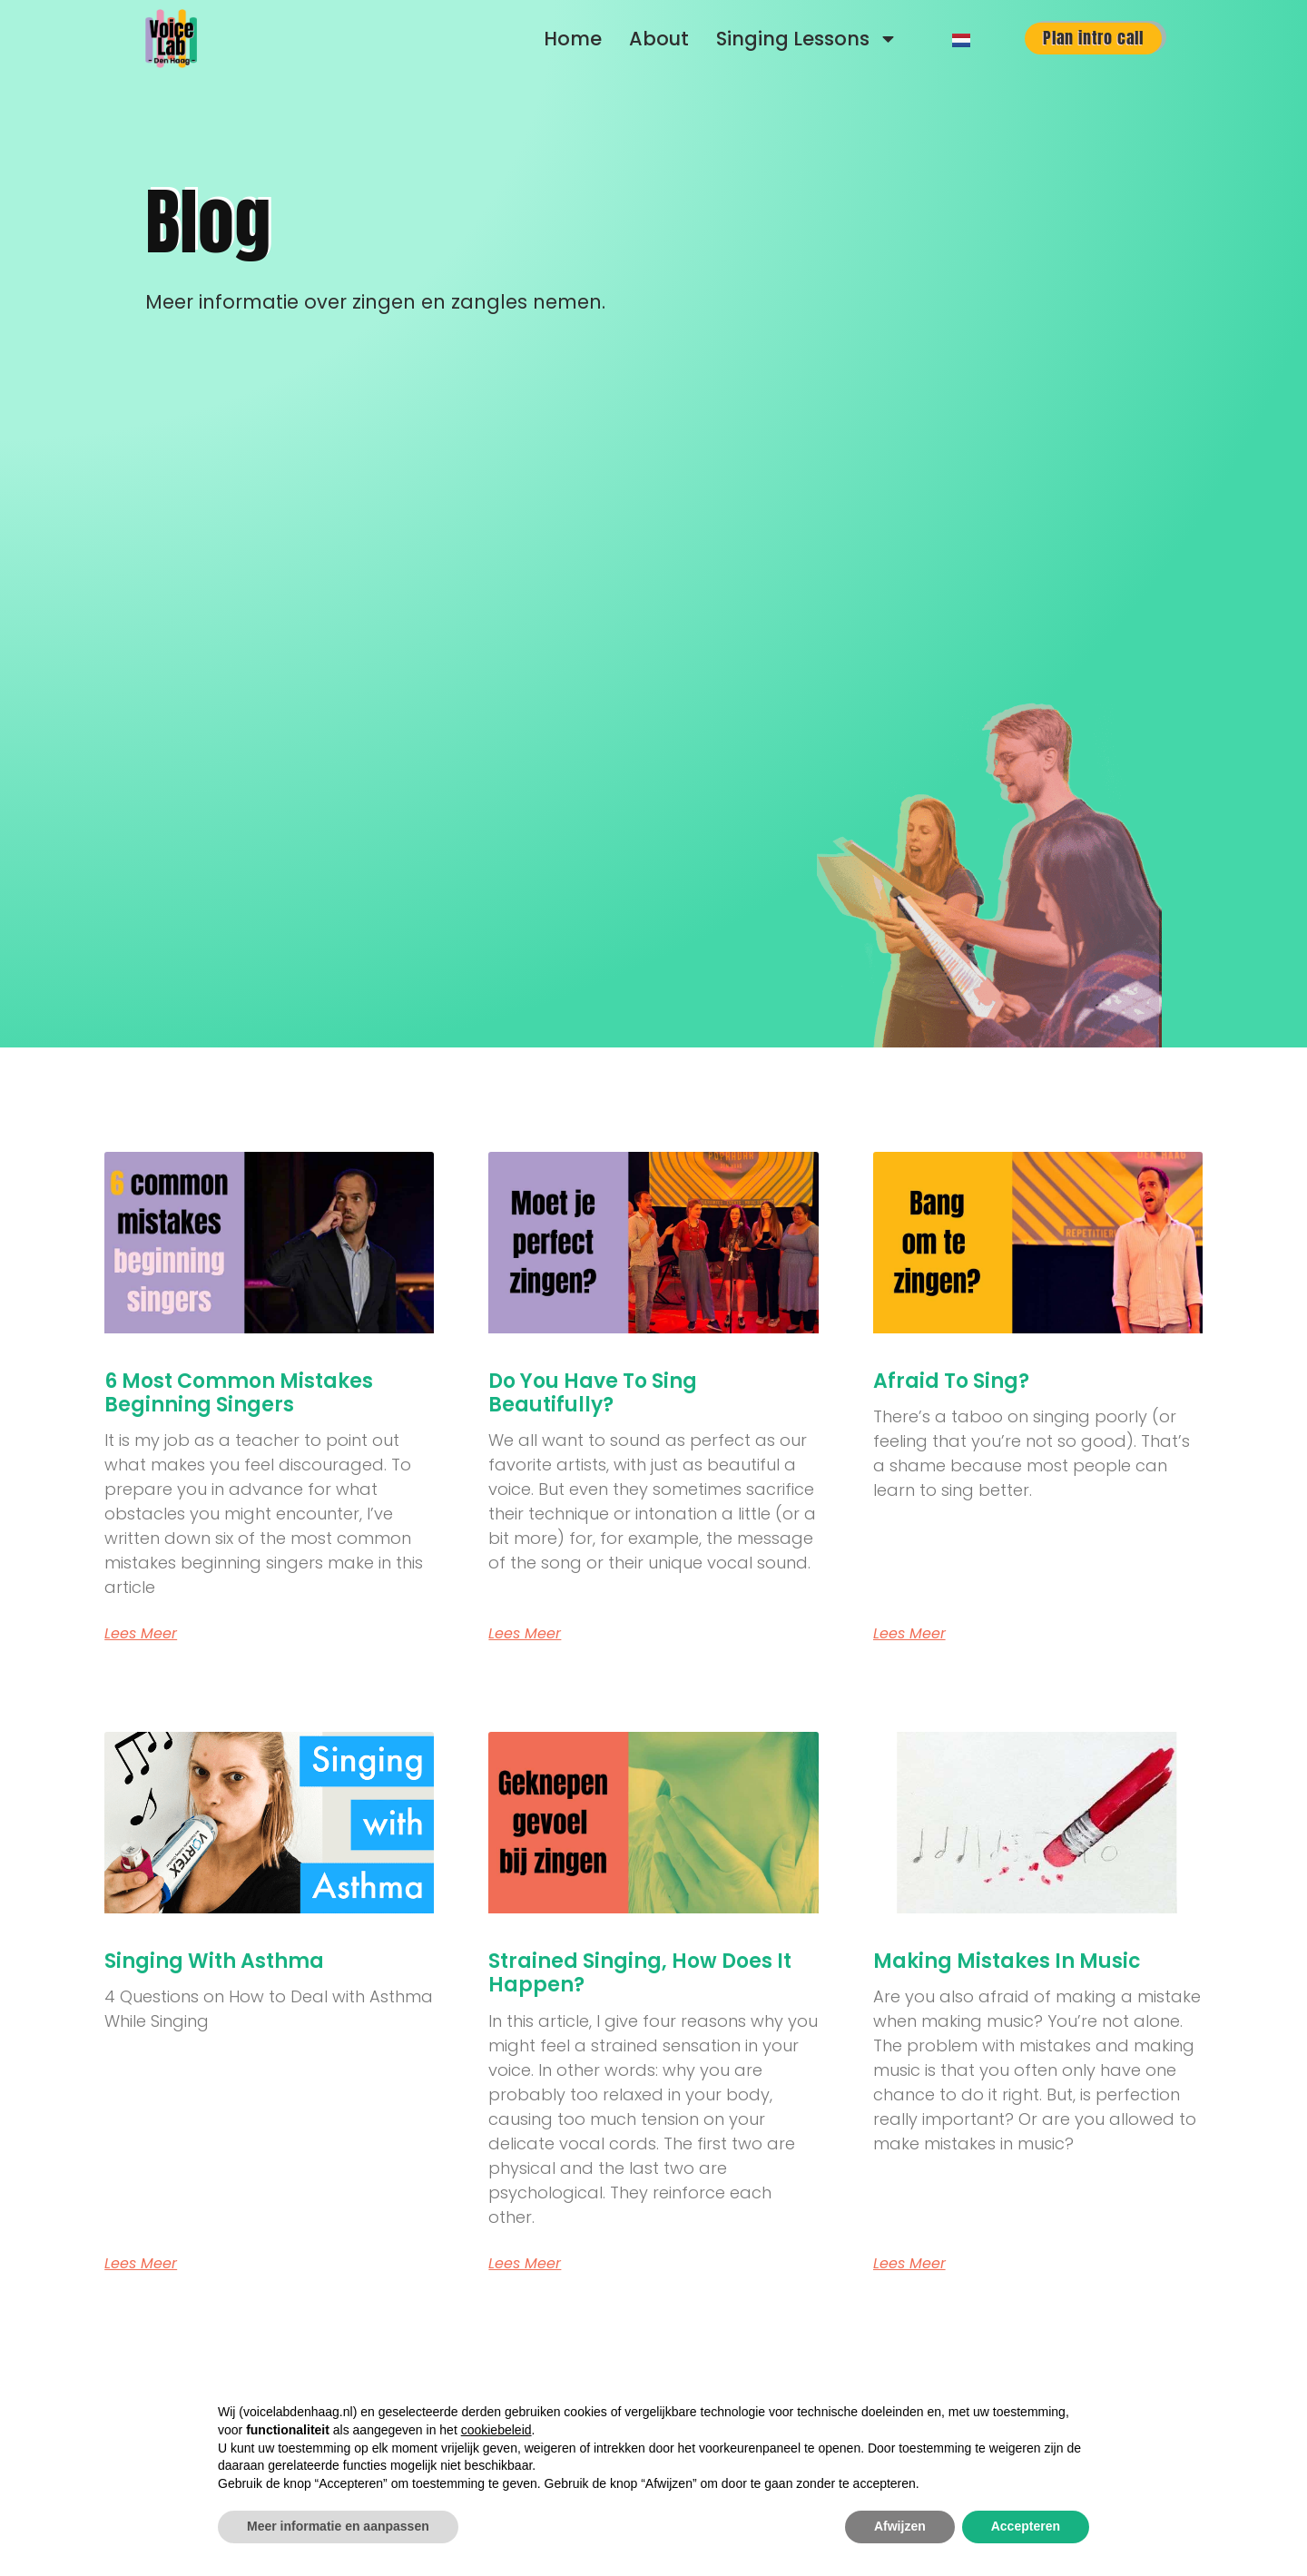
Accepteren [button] (1025, 2526)
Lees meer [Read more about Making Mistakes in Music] (909, 2263)
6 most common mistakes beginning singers (238, 1393)
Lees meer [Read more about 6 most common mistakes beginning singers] (140, 1634)
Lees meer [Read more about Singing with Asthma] (140, 2263)
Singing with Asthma (214, 1961)
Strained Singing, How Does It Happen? (639, 1973)
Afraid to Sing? (951, 1381)
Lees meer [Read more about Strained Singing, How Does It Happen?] (524, 2263)
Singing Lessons (807, 39)
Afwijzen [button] (900, 2526)
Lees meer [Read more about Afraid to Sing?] (909, 1634)
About (659, 38)
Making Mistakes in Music (1007, 1961)
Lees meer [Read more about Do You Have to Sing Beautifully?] (524, 1634)
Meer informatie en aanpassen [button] (338, 2526)
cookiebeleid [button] (496, 2430)
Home (573, 38)
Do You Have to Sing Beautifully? (592, 1393)
